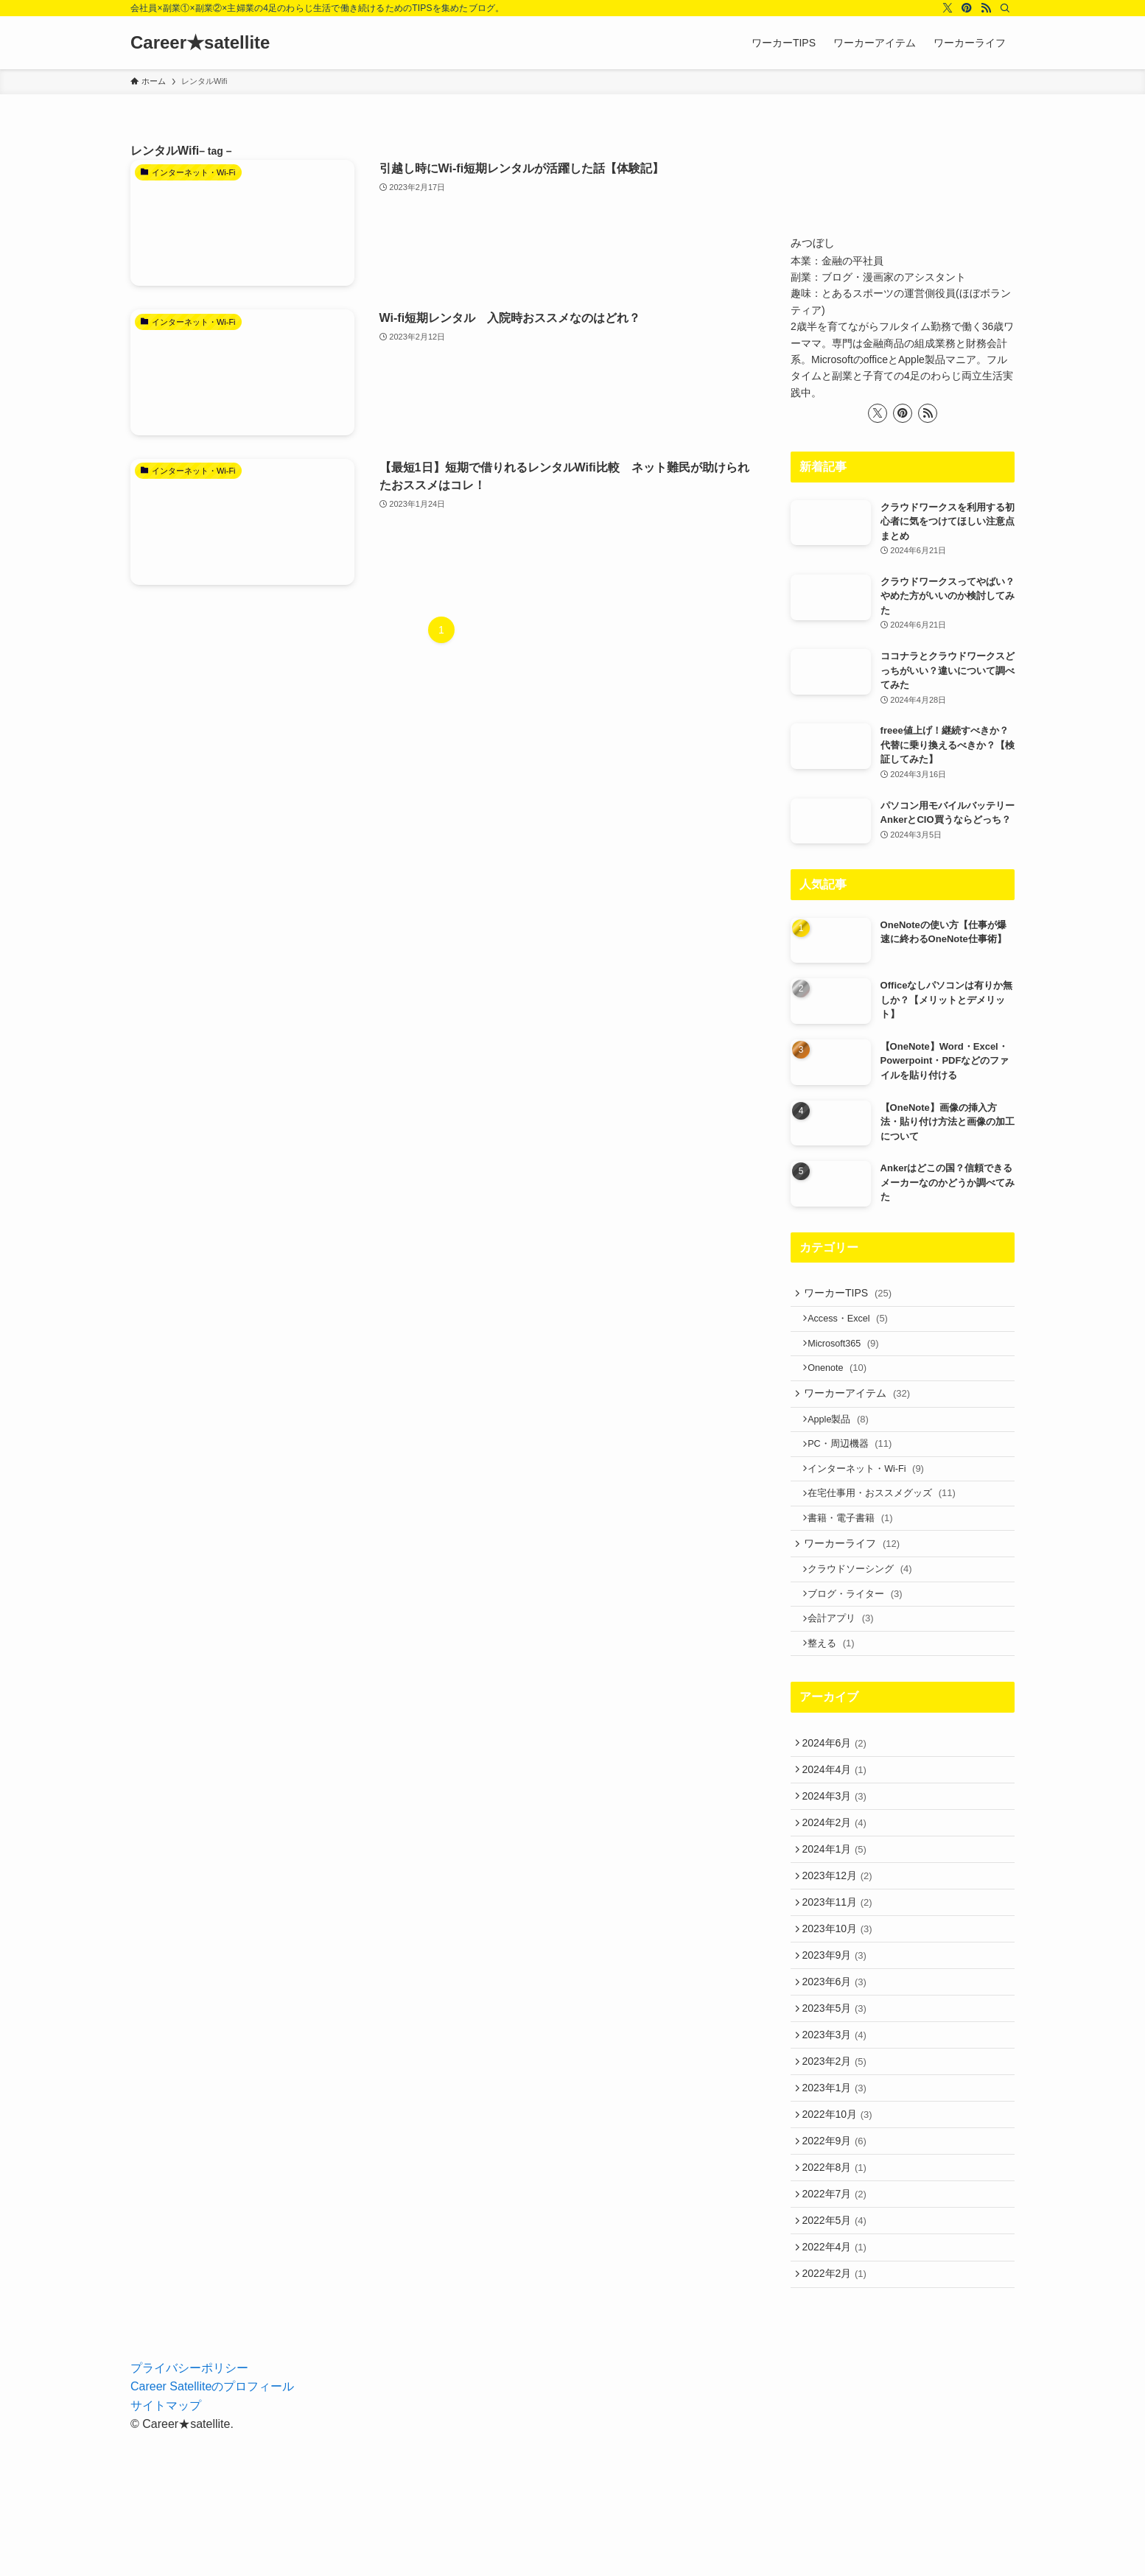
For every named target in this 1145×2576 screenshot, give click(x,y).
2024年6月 (838, 1801)
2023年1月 (838, 2199)
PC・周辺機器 (856, 1468)
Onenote (843, 1380)
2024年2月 (838, 1893)
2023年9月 (838, 2046)
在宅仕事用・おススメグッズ (888, 1525)
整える (837, 1697)
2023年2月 (838, 2169)
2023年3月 (838, 2138)
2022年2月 (838, 2414)
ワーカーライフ (857, 1583)
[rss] (985, 8)
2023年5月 (838, 2107)
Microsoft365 (849, 1352)
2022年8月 (838, 2292)
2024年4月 (838, 1832)
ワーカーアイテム (862, 1411)
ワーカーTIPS (853, 1295)
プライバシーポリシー (189, 2510)
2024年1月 (838, 1923)
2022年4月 (838, 2383)
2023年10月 (841, 2015)
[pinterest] (966, 8)
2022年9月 (838, 2261)
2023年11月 (841, 1985)
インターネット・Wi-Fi (872, 1496)
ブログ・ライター (861, 1640)
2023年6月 (838, 2076)
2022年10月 (841, 2230)
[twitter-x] (947, 8)
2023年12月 (841, 1954)
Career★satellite (200, 43)
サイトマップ (165, 2547)
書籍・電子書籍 (856, 1553)
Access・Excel (854, 1324)
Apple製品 (844, 1439)
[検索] (1005, 8)
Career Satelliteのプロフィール (212, 2529)
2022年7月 (838, 2322)
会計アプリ (847, 1668)
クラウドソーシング (866, 1612)
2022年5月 (838, 2353)
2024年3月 (838, 1862)
